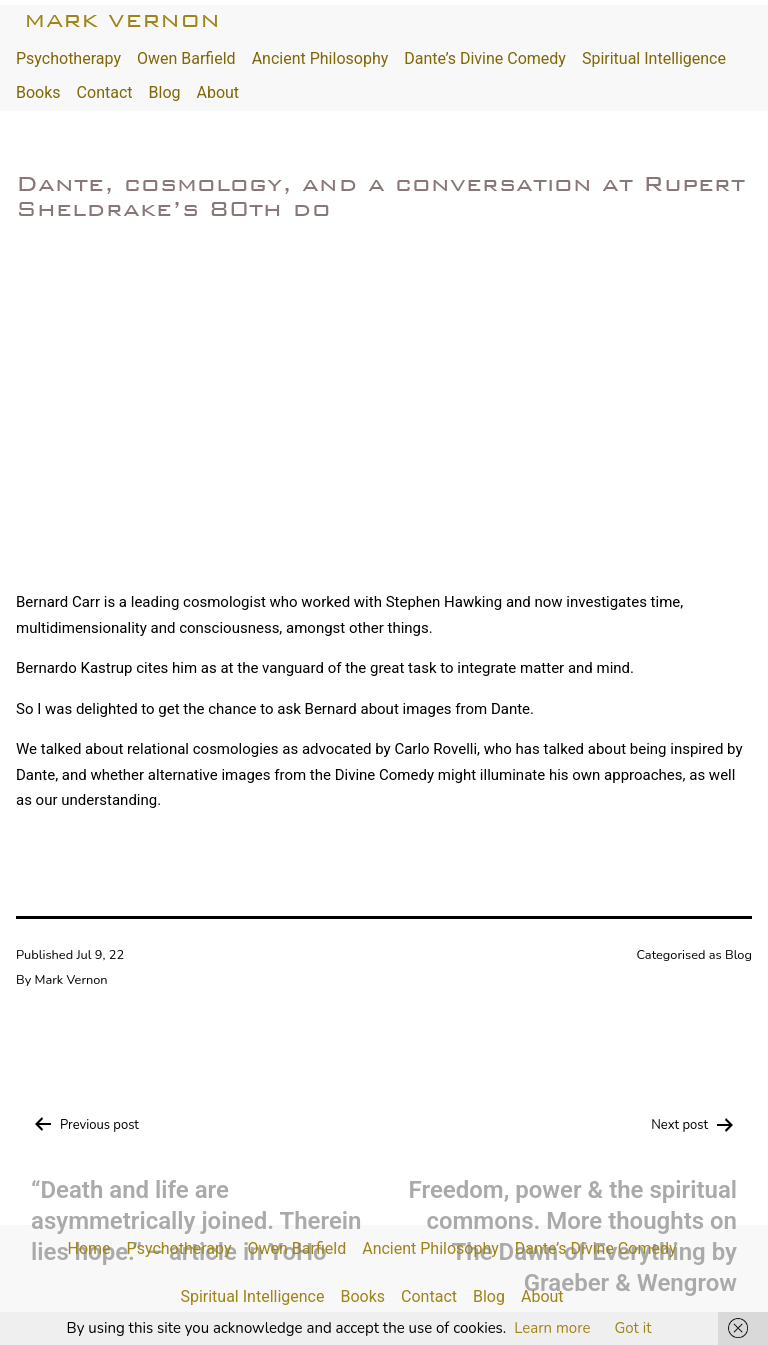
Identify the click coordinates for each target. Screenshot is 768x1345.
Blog (165, 92)
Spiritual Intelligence (654, 58)
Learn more (552, 1328)
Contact (105, 92)
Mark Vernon (122, 20)
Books (38, 92)
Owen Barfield (186, 58)
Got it (632, 1328)
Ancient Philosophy (320, 58)
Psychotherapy (68, 58)
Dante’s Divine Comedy (485, 58)
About (217, 92)
